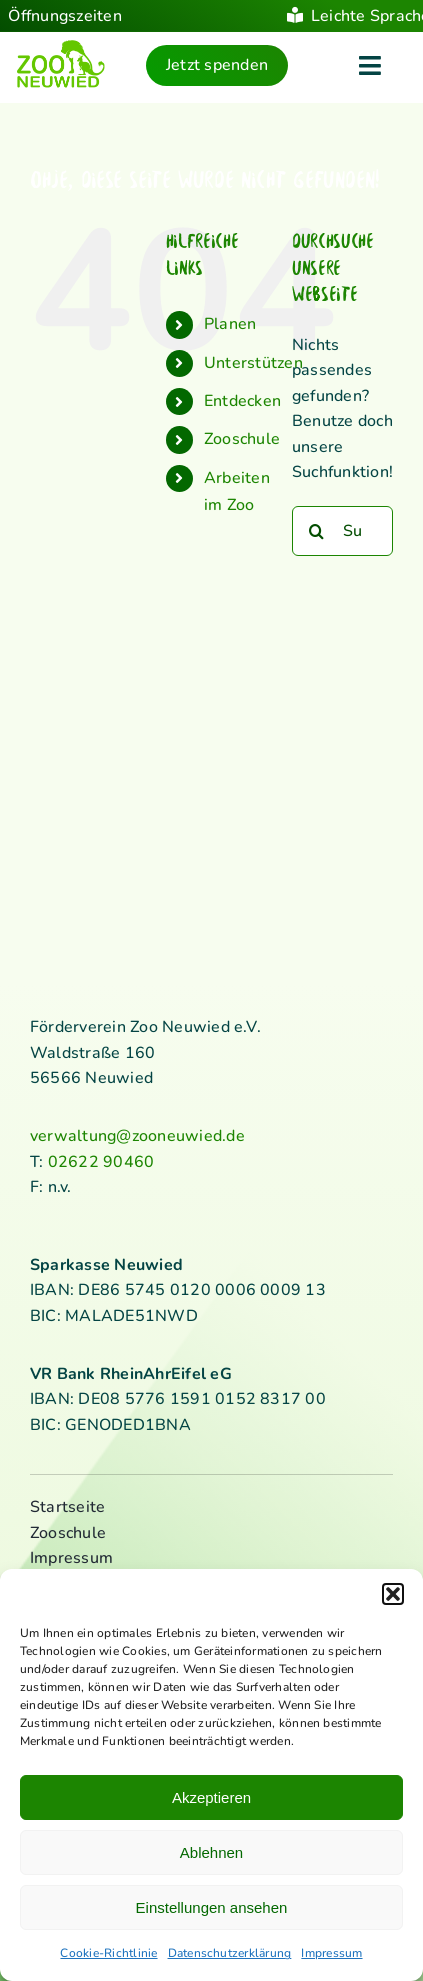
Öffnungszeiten (64, 16)
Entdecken (242, 401)
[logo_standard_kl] (61, 47)
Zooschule (242, 440)
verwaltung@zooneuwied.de (137, 1136)
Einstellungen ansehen (212, 1907)
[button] (393, 1594)
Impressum (331, 1953)
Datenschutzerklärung (230, 1953)
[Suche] (317, 531)
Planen (230, 324)
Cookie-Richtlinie (108, 1953)
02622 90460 (101, 1162)
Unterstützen (253, 363)
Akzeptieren (211, 1797)
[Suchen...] (342, 531)
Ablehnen (211, 1852)
